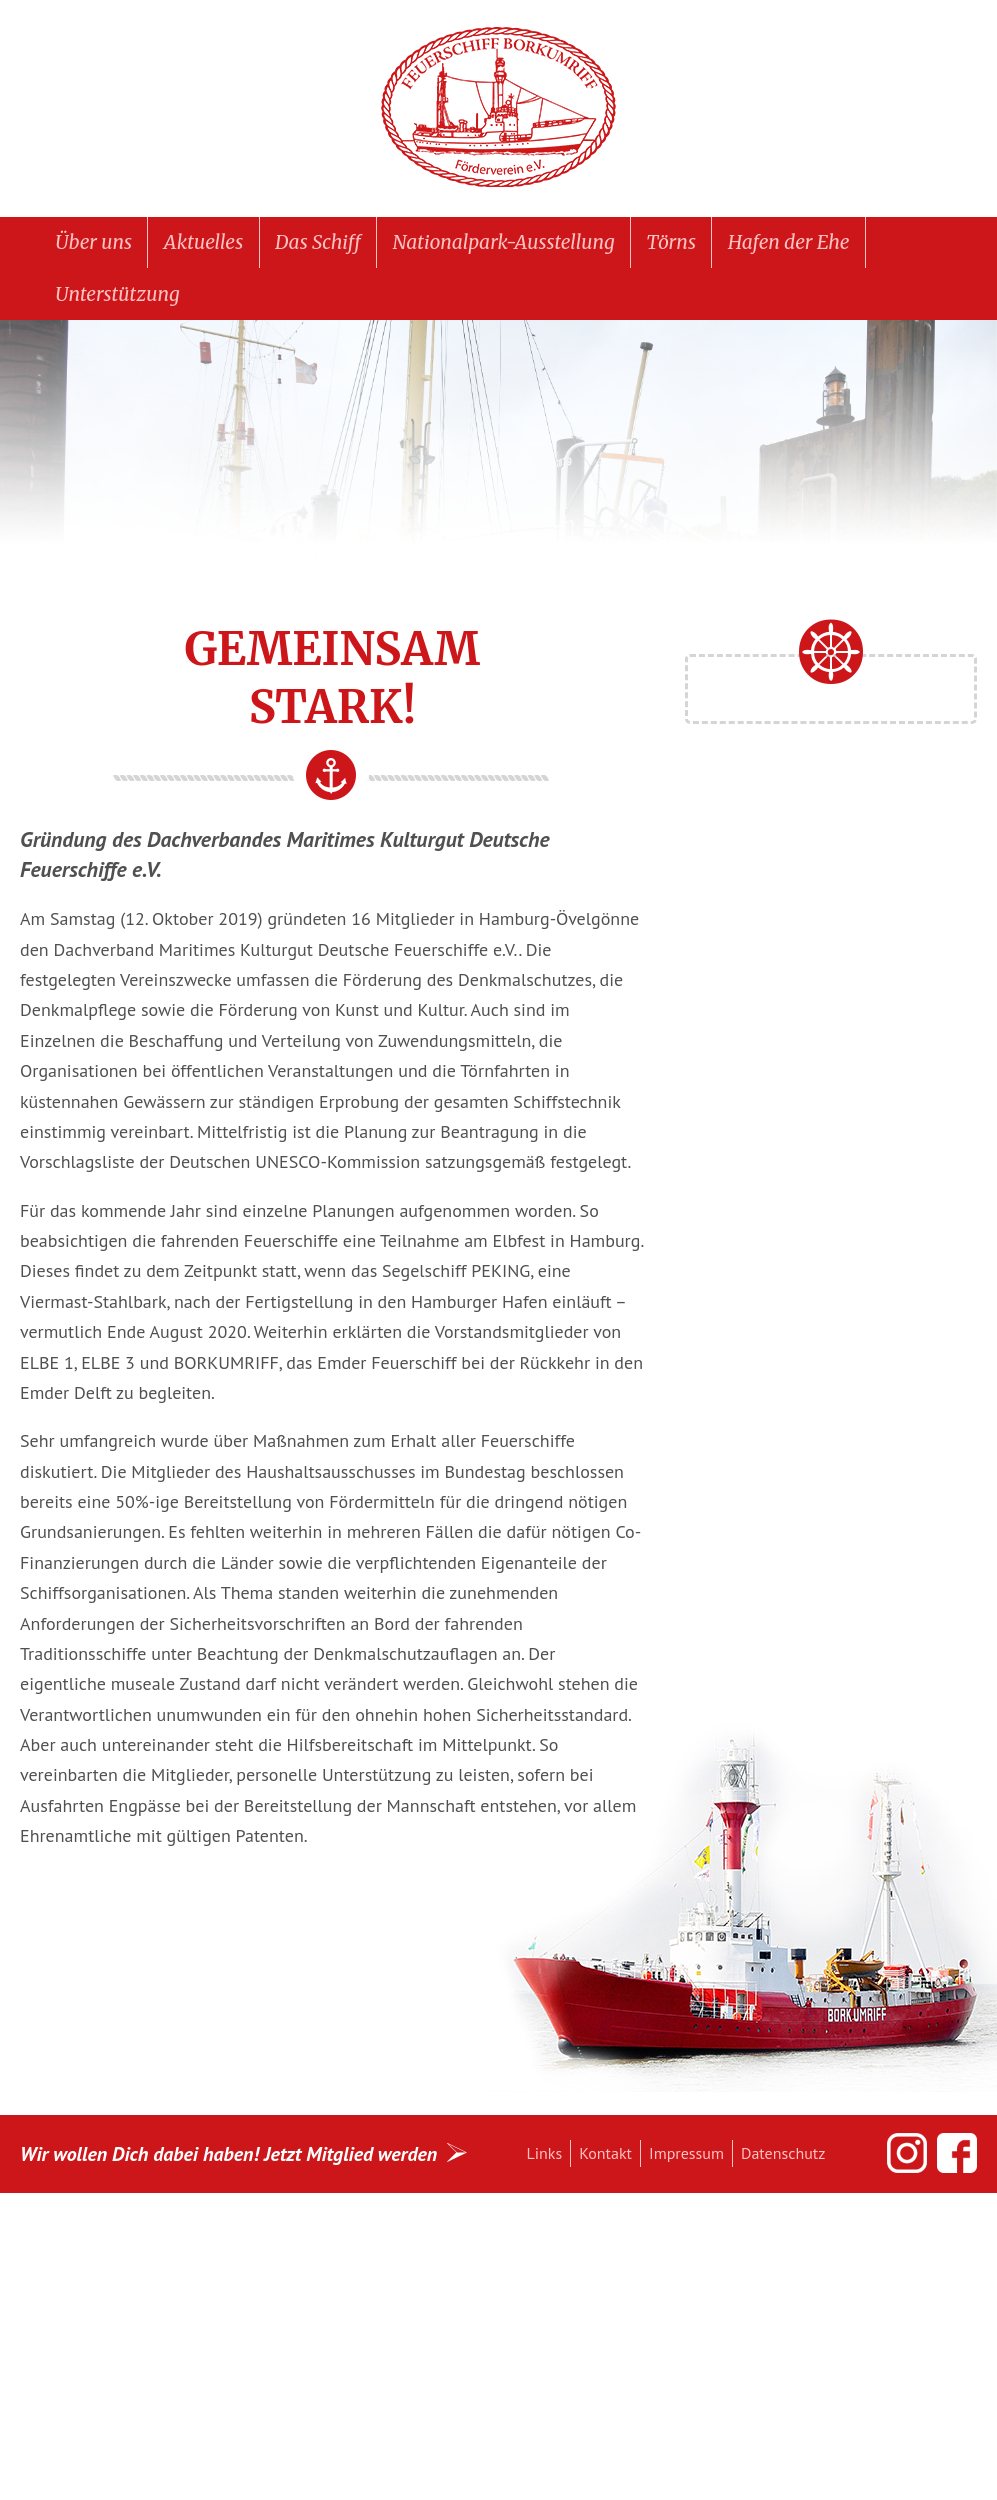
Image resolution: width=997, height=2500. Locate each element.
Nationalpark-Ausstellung (504, 242)
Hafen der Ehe (789, 242)
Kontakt (605, 2153)
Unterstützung (117, 294)
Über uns (93, 242)
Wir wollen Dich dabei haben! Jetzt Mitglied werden (228, 2153)
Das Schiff (318, 242)
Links (545, 2153)
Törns (671, 242)
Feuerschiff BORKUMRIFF (499, 108)
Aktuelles (203, 242)
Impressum (686, 2153)
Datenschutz (783, 2153)
